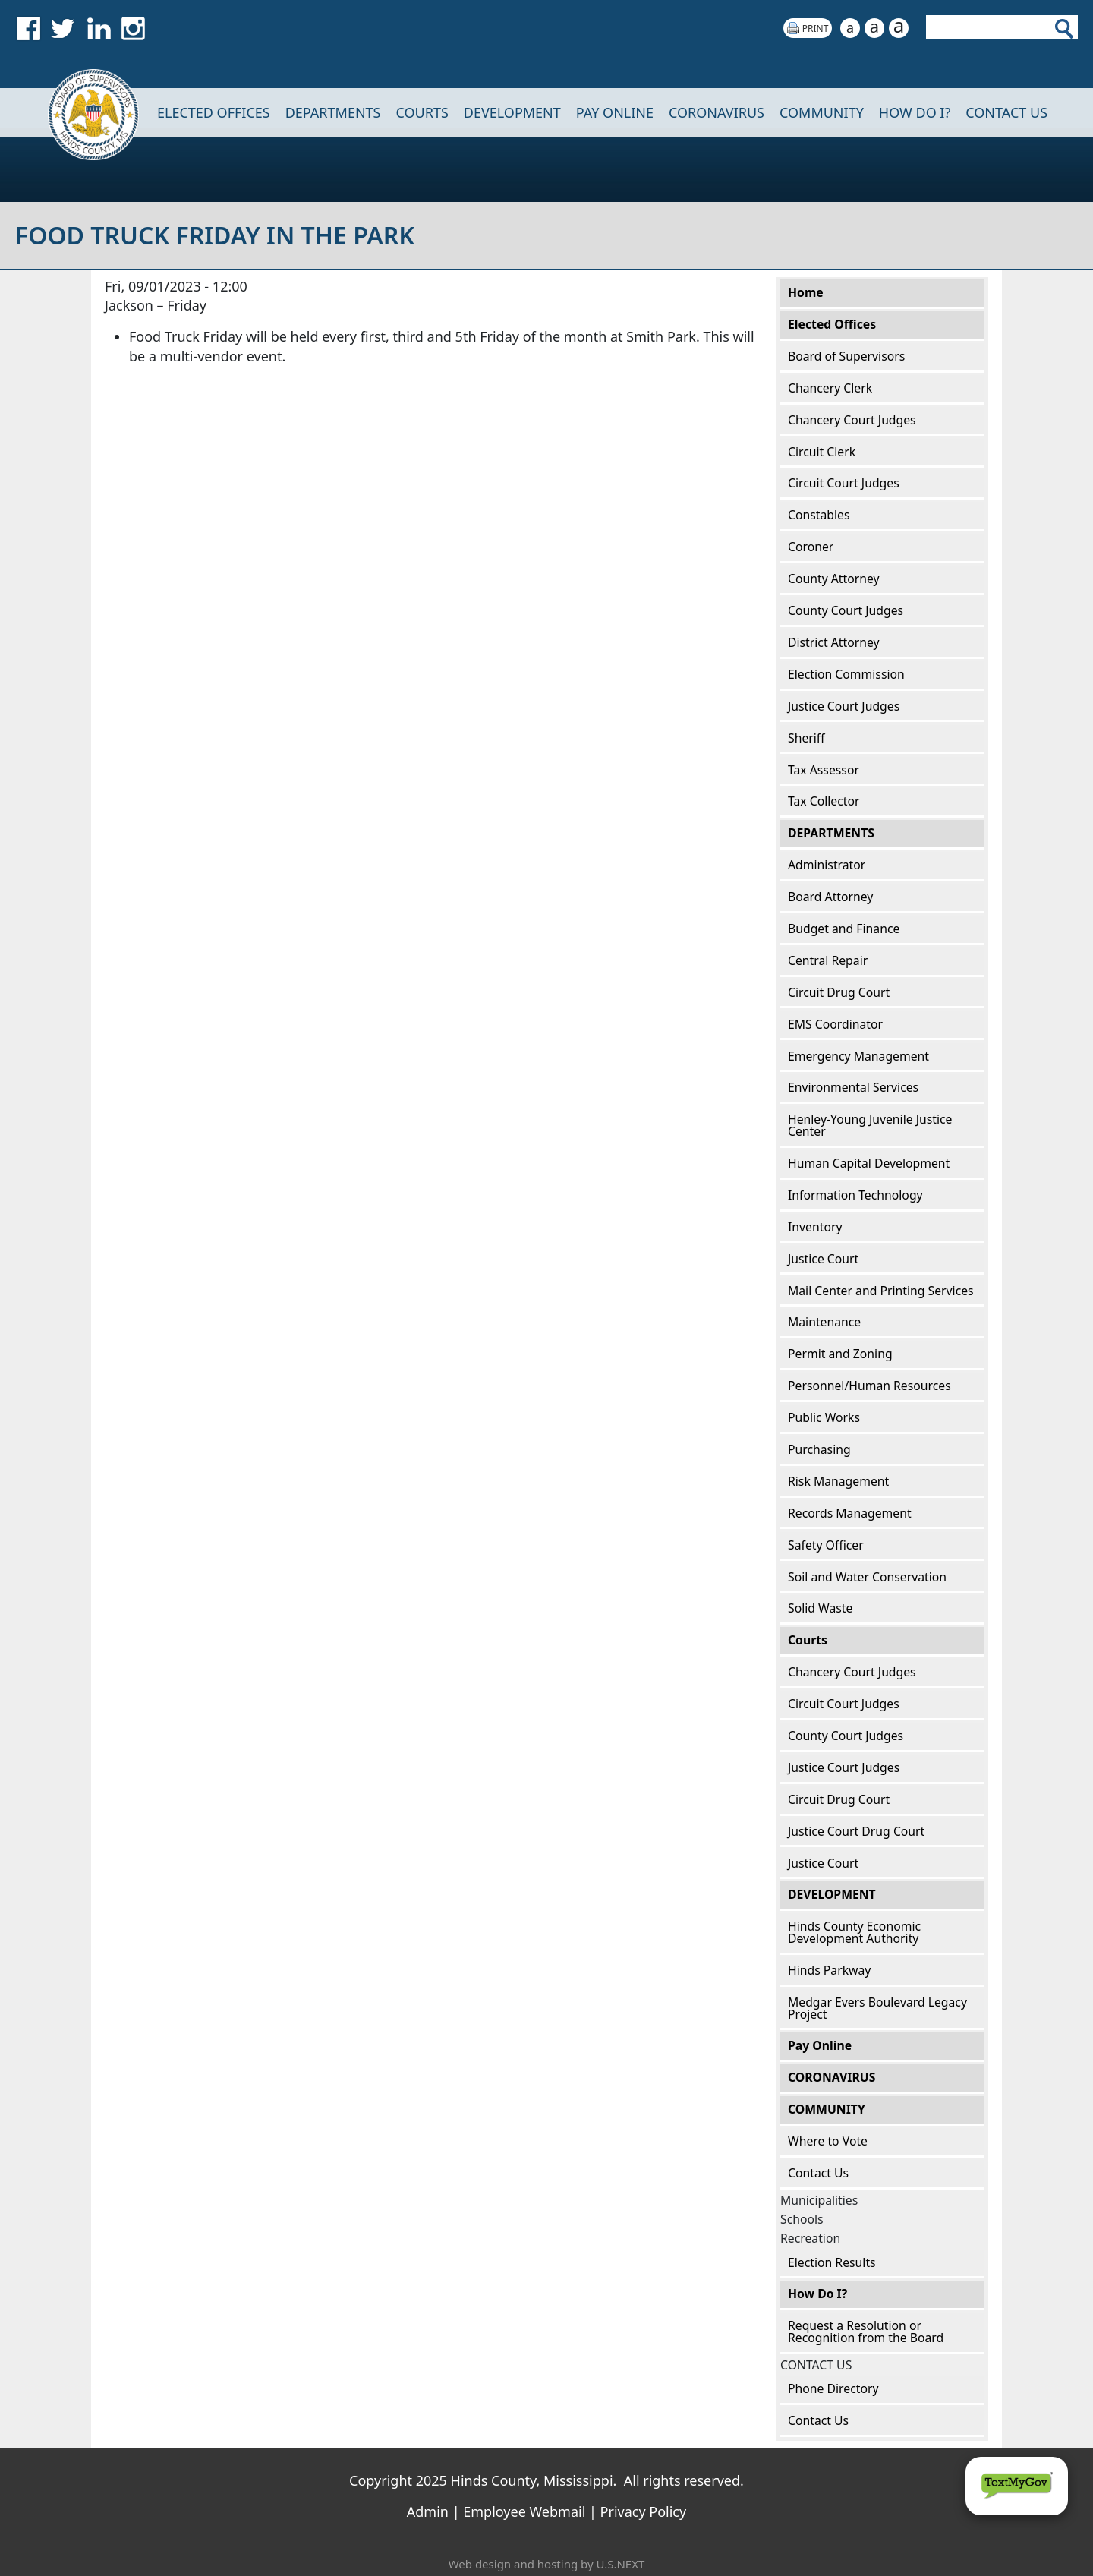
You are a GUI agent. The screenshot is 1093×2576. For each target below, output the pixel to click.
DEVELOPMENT (512, 112)
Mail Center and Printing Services (881, 1290)
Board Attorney (830, 896)
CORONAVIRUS (716, 112)
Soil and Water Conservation (867, 1577)
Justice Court (823, 1258)
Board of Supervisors (846, 356)
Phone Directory (833, 2388)
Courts (421, 112)
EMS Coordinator (835, 1024)
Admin (428, 2511)
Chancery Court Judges (852, 419)
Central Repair (828, 960)
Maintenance (824, 1321)
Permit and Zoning (840, 1353)
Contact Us (818, 2173)
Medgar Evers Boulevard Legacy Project (877, 2008)
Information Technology (855, 1195)
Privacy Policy (643, 2511)
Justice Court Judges (843, 706)
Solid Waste (820, 1608)
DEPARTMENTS (333, 112)
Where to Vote (828, 2141)
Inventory (815, 1227)
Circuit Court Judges (843, 483)
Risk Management (838, 1481)
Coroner (810, 546)
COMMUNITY (822, 112)
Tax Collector (824, 801)
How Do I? (914, 112)
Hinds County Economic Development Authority (854, 1932)
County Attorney (834, 578)
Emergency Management (858, 1056)
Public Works (824, 1417)
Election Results (832, 2262)
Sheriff (806, 738)
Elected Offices (213, 112)
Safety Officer (826, 1545)
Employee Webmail (524, 2511)
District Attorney (834, 642)
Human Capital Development (869, 1163)
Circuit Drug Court (839, 992)
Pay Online (615, 112)
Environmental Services (853, 1087)
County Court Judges (845, 610)
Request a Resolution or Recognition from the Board (865, 2331)
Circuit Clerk (821, 451)
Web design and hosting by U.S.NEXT (547, 2563)
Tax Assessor (823, 769)
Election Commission (846, 674)
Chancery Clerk (830, 388)
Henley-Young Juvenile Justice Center (870, 1125)
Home (83, 112)
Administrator (826, 864)
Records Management (850, 1513)
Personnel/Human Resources (869, 1385)
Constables (818, 514)
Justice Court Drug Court (856, 1831)
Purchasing (819, 1449)
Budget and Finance (843, 928)
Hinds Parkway (829, 1970)
